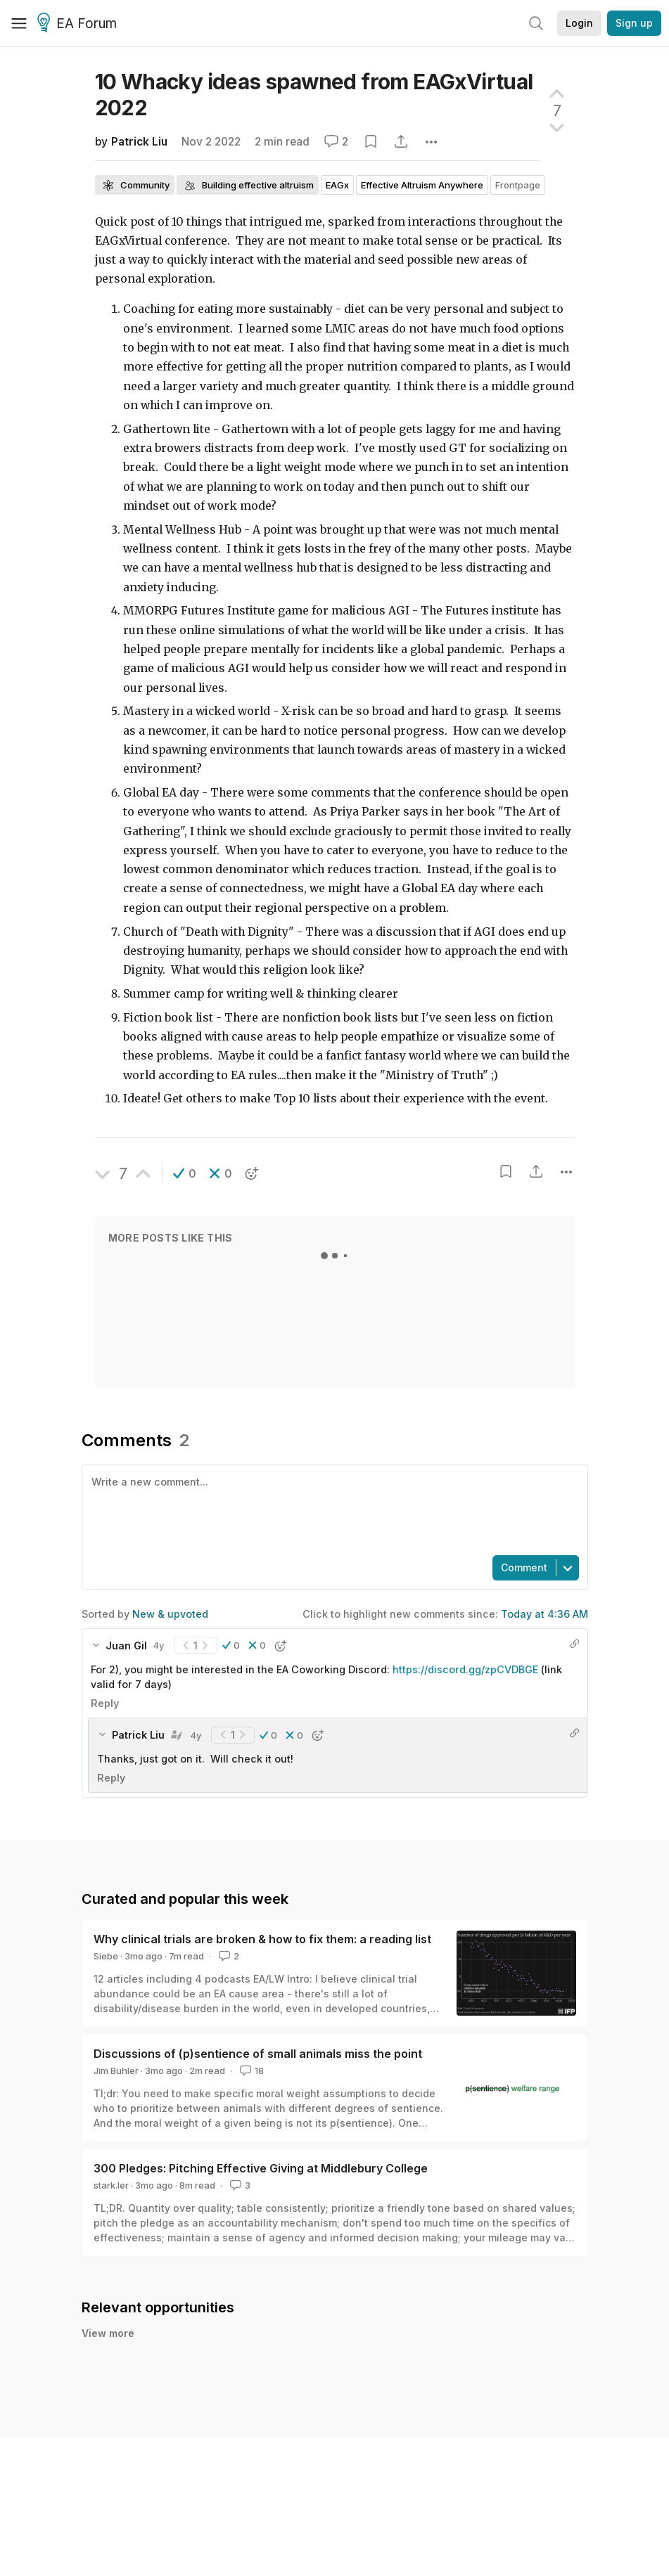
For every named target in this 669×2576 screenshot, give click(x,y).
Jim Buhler (116, 2070)
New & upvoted (170, 1614)
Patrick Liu (139, 141)
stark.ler (111, 2185)
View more (108, 2333)
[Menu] (19, 23)
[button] (185, 1173)
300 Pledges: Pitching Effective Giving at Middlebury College (261, 2168)
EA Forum (79, 24)
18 (250, 2070)
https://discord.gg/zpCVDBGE (465, 1669)
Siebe (106, 1956)
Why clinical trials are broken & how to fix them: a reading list (262, 1939)
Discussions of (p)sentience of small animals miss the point (258, 2054)
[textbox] (332, 1509)
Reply (105, 1703)
